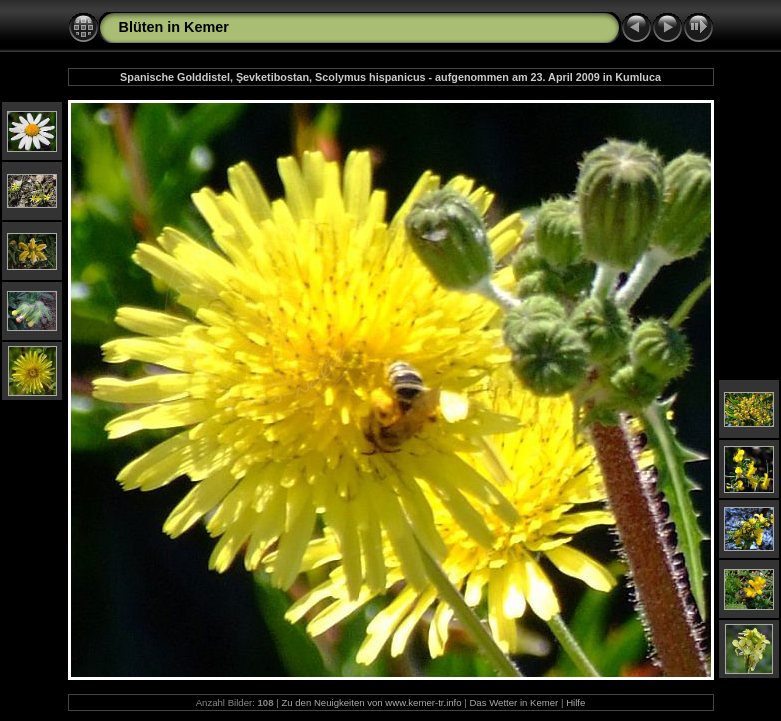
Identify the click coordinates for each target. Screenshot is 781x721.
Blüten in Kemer (174, 27)
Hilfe (575, 702)
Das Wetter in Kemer (513, 702)
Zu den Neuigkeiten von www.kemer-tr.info (371, 702)
